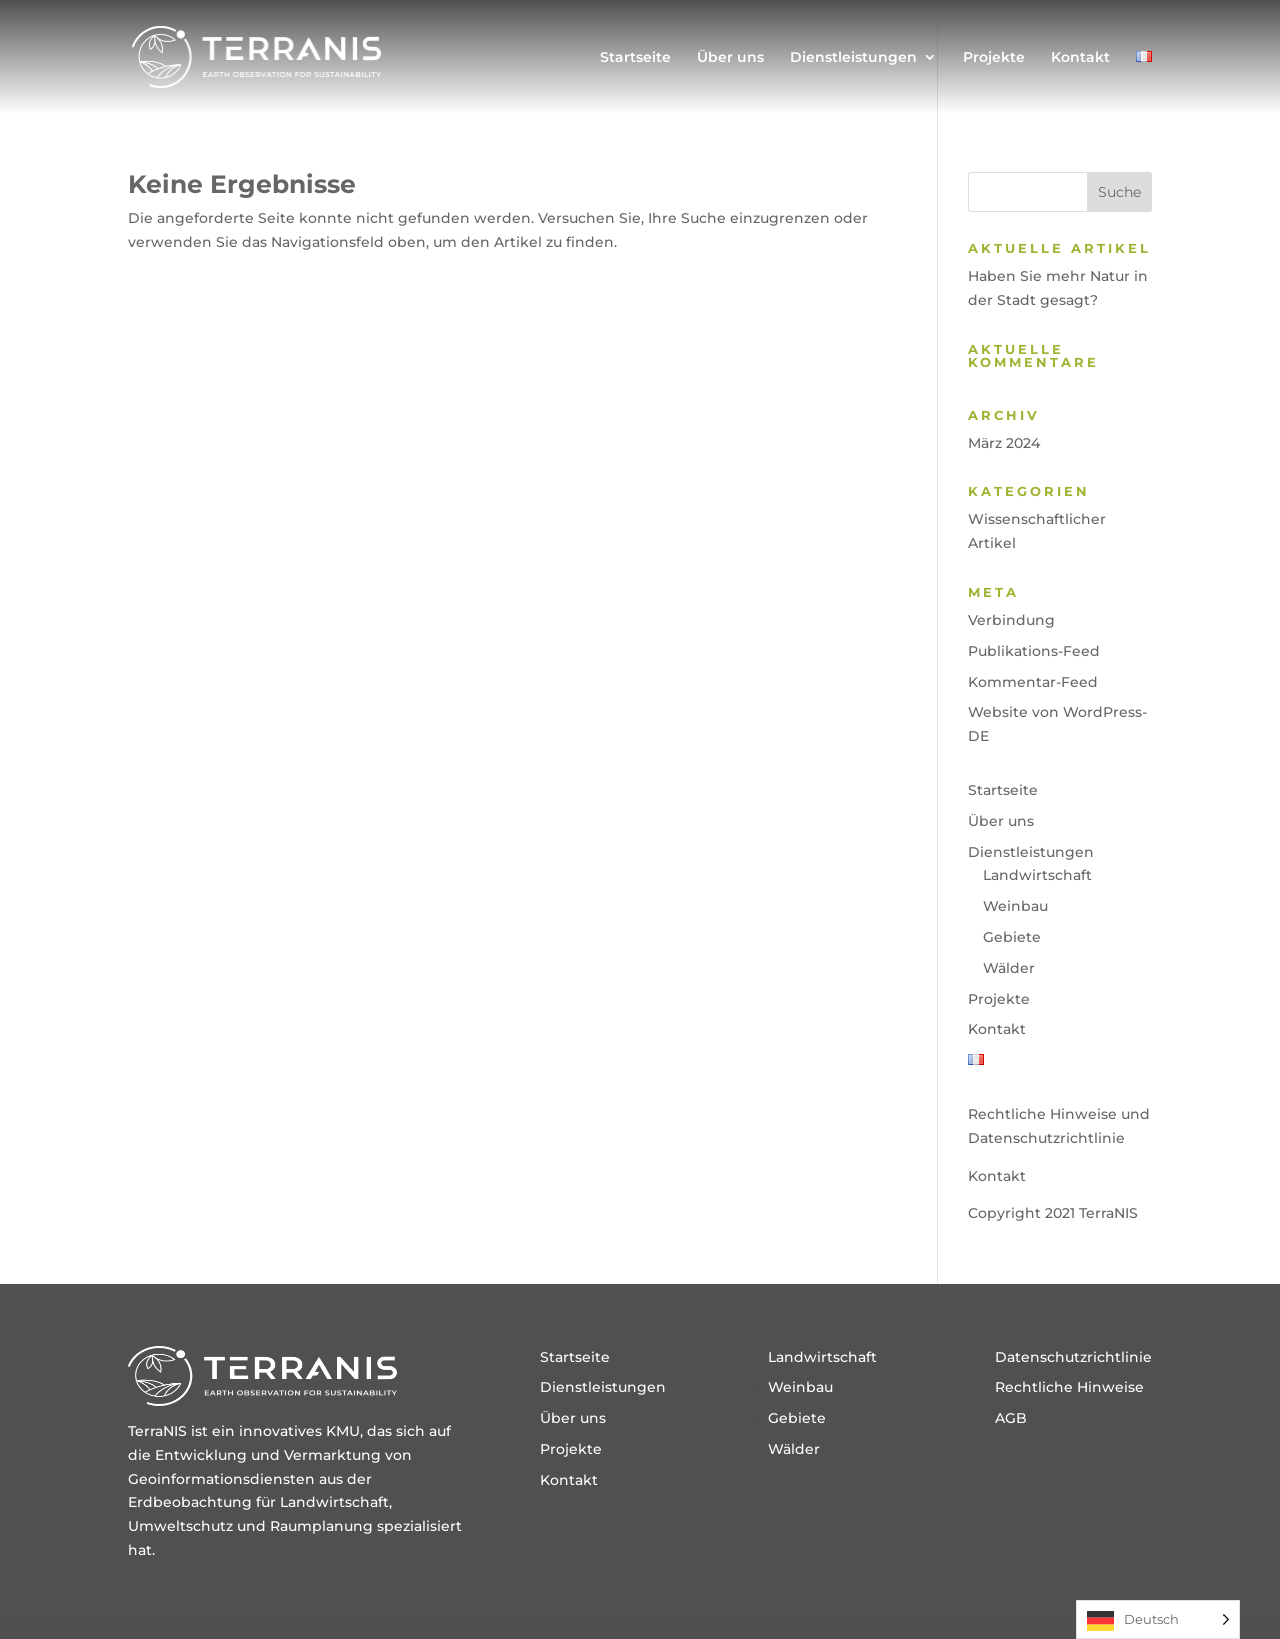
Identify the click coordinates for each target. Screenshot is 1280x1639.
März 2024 (1004, 443)
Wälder (1009, 968)
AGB (1011, 1418)
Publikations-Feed (1034, 651)
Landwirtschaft (1037, 875)
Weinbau (1015, 906)
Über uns (730, 58)
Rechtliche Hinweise (1069, 1387)
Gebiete (1012, 937)
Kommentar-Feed (1033, 682)
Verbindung (1011, 620)
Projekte (994, 58)
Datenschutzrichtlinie (1073, 1357)
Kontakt (1080, 58)
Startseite (635, 58)
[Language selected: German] (1158, 1619)
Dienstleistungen (853, 58)
